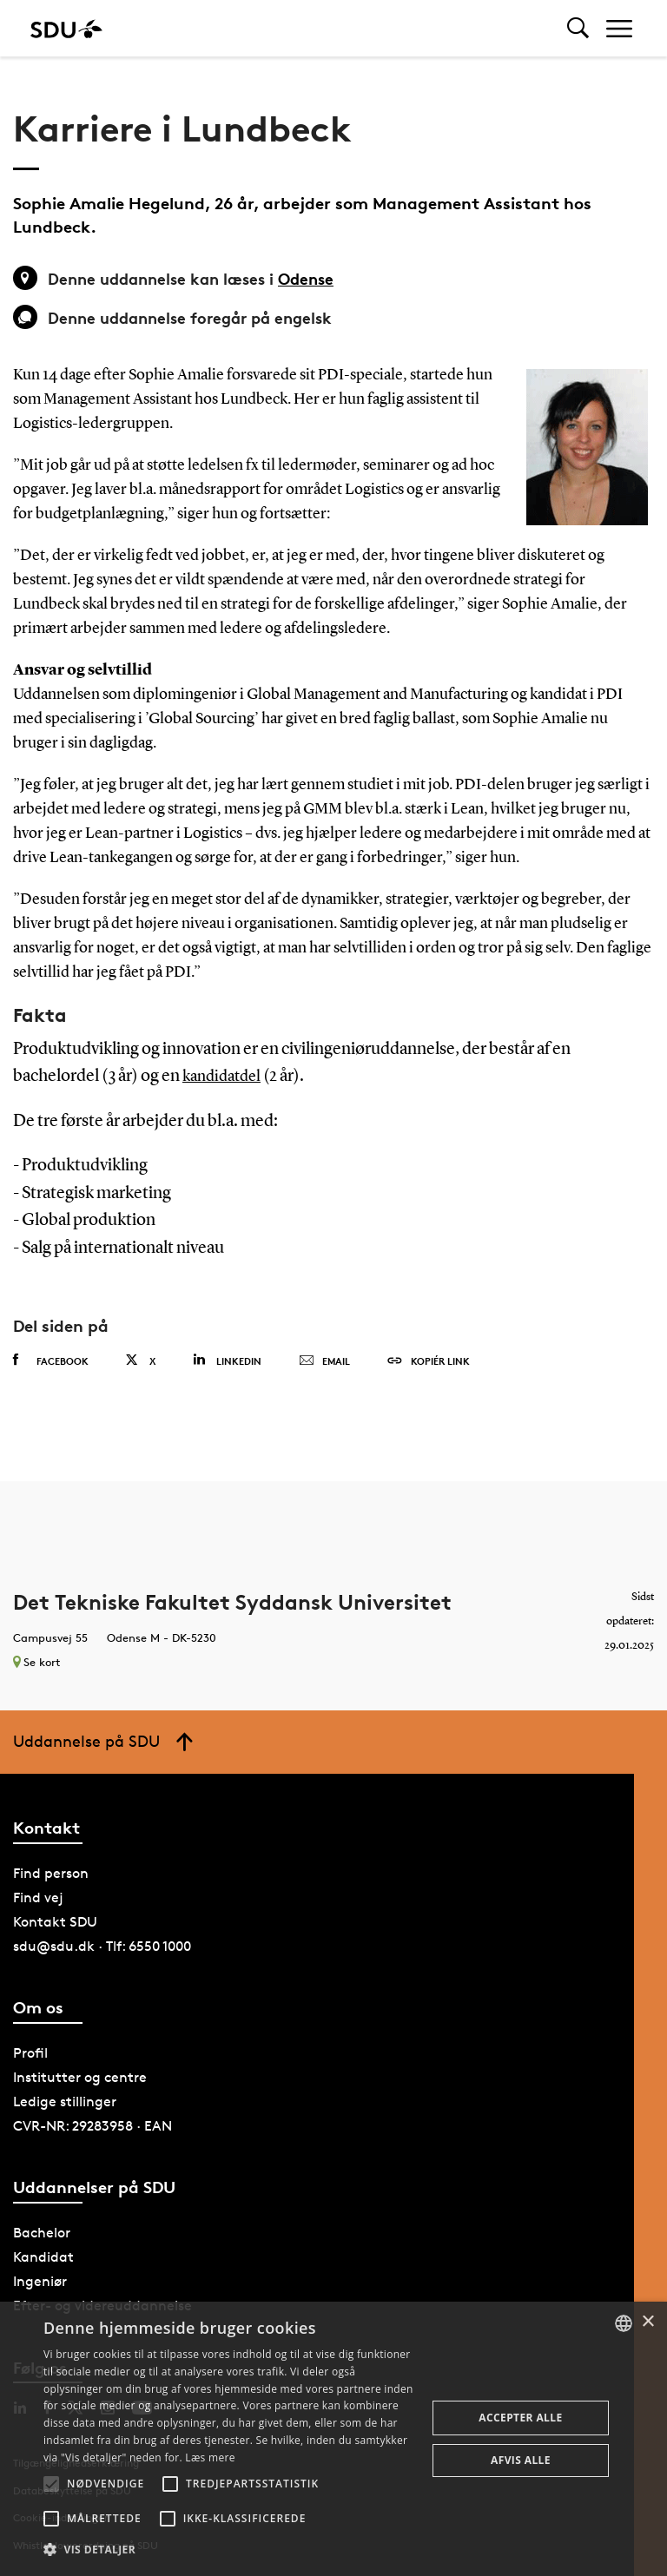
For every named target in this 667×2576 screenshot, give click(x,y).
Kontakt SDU (55, 1922)
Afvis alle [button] (521, 2460)
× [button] (647, 2322)
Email (324, 1361)
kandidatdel (221, 1076)
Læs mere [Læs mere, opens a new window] (209, 2457)
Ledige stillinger (64, 2101)
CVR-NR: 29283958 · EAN (92, 2126)
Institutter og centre (80, 2077)
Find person (51, 1873)
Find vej (38, 1897)
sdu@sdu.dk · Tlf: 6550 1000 (102, 1946)
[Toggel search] (578, 28)
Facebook (51, 1360)
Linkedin (227, 1360)
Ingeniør (40, 2281)
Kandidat (43, 2257)
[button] (51, 2484)
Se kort (36, 1662)
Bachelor (41, 2232)
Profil (30, 2053)
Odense (306, 278)
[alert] (333, 2439)
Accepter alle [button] (520, 2417)
